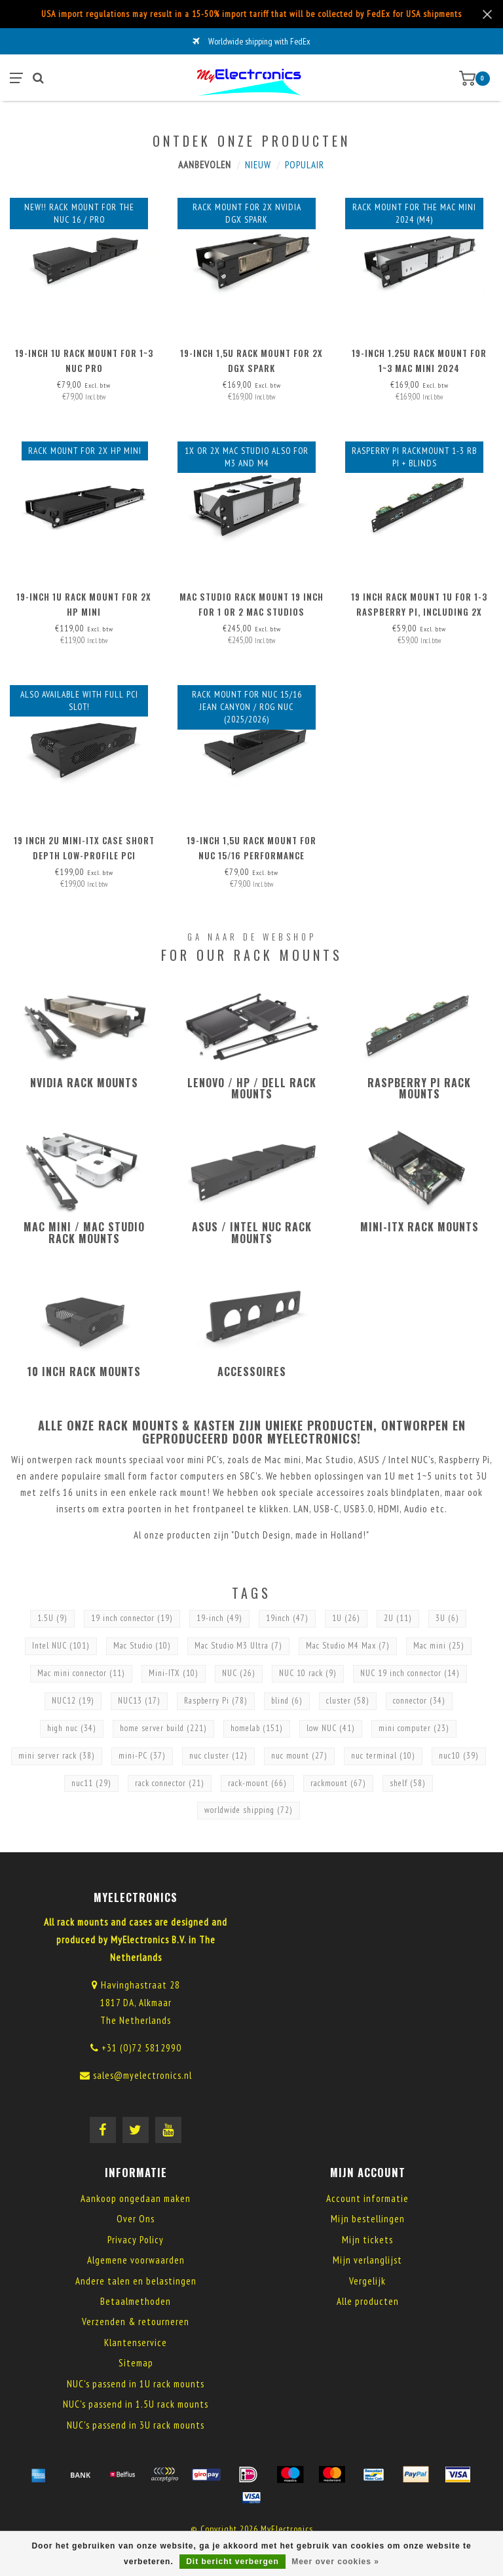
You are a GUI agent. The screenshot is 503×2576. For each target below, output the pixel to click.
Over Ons (136, 2218)
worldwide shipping (248, 1810)
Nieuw (258, 165)
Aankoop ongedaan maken (136, 2198)
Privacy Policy (135, 2239)
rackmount (338, 1783)
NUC (238, 1673)
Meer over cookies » (335, 2561)
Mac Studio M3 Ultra (238, 1645)
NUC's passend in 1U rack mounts (135, 2384)
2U (398, 1618)
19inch (287, 1618)
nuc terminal (383, 1755)
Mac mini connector (81, 1673)
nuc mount (299, 1755)
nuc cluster (218, 1755)
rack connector (169, 1783)
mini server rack (56, 1755)
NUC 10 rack (308, 1673)
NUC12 (73, 1700)
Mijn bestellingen (368, 2218)
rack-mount (257, 1783)
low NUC (331, 1728)
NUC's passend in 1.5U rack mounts (135, 2404)
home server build (163, 1728)
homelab (257, 1728)
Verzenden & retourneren (135, 2321)
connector (419, 1700)
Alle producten (368, 2301)
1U (346, 1618)
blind (287, 1700)
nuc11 (91, 1783)
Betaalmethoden (135, 2301)
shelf (408, 1783)
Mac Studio (142, 1645)
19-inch (219, 1618)
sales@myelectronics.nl (142, 2075)
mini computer (414, 1728)
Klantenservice (135, 2342)
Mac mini (438, 1645)
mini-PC (142, 1755)
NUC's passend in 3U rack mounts (135, 2425)
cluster (347, 1700)
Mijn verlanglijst (367, 2260)
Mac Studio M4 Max (348, 1645)
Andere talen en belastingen (135, 2281)
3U (447, 1618)
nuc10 (459, 1755)
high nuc (71, 1728)
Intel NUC (61, 1645)
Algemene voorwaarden (136, 2260)
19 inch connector (132, 1618)
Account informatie (367, 2198)
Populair (304, 165)
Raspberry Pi (216, 1700)
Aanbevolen (204, 165)
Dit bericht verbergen (232, 2561)
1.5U (52, 1618)
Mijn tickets (367, 2239)
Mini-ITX (173, 1673)
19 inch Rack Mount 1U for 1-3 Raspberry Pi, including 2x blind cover (419, 611)
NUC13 (139, 1700)
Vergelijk (367, 2281)
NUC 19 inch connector (410, 1673)
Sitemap (136, 2363)
